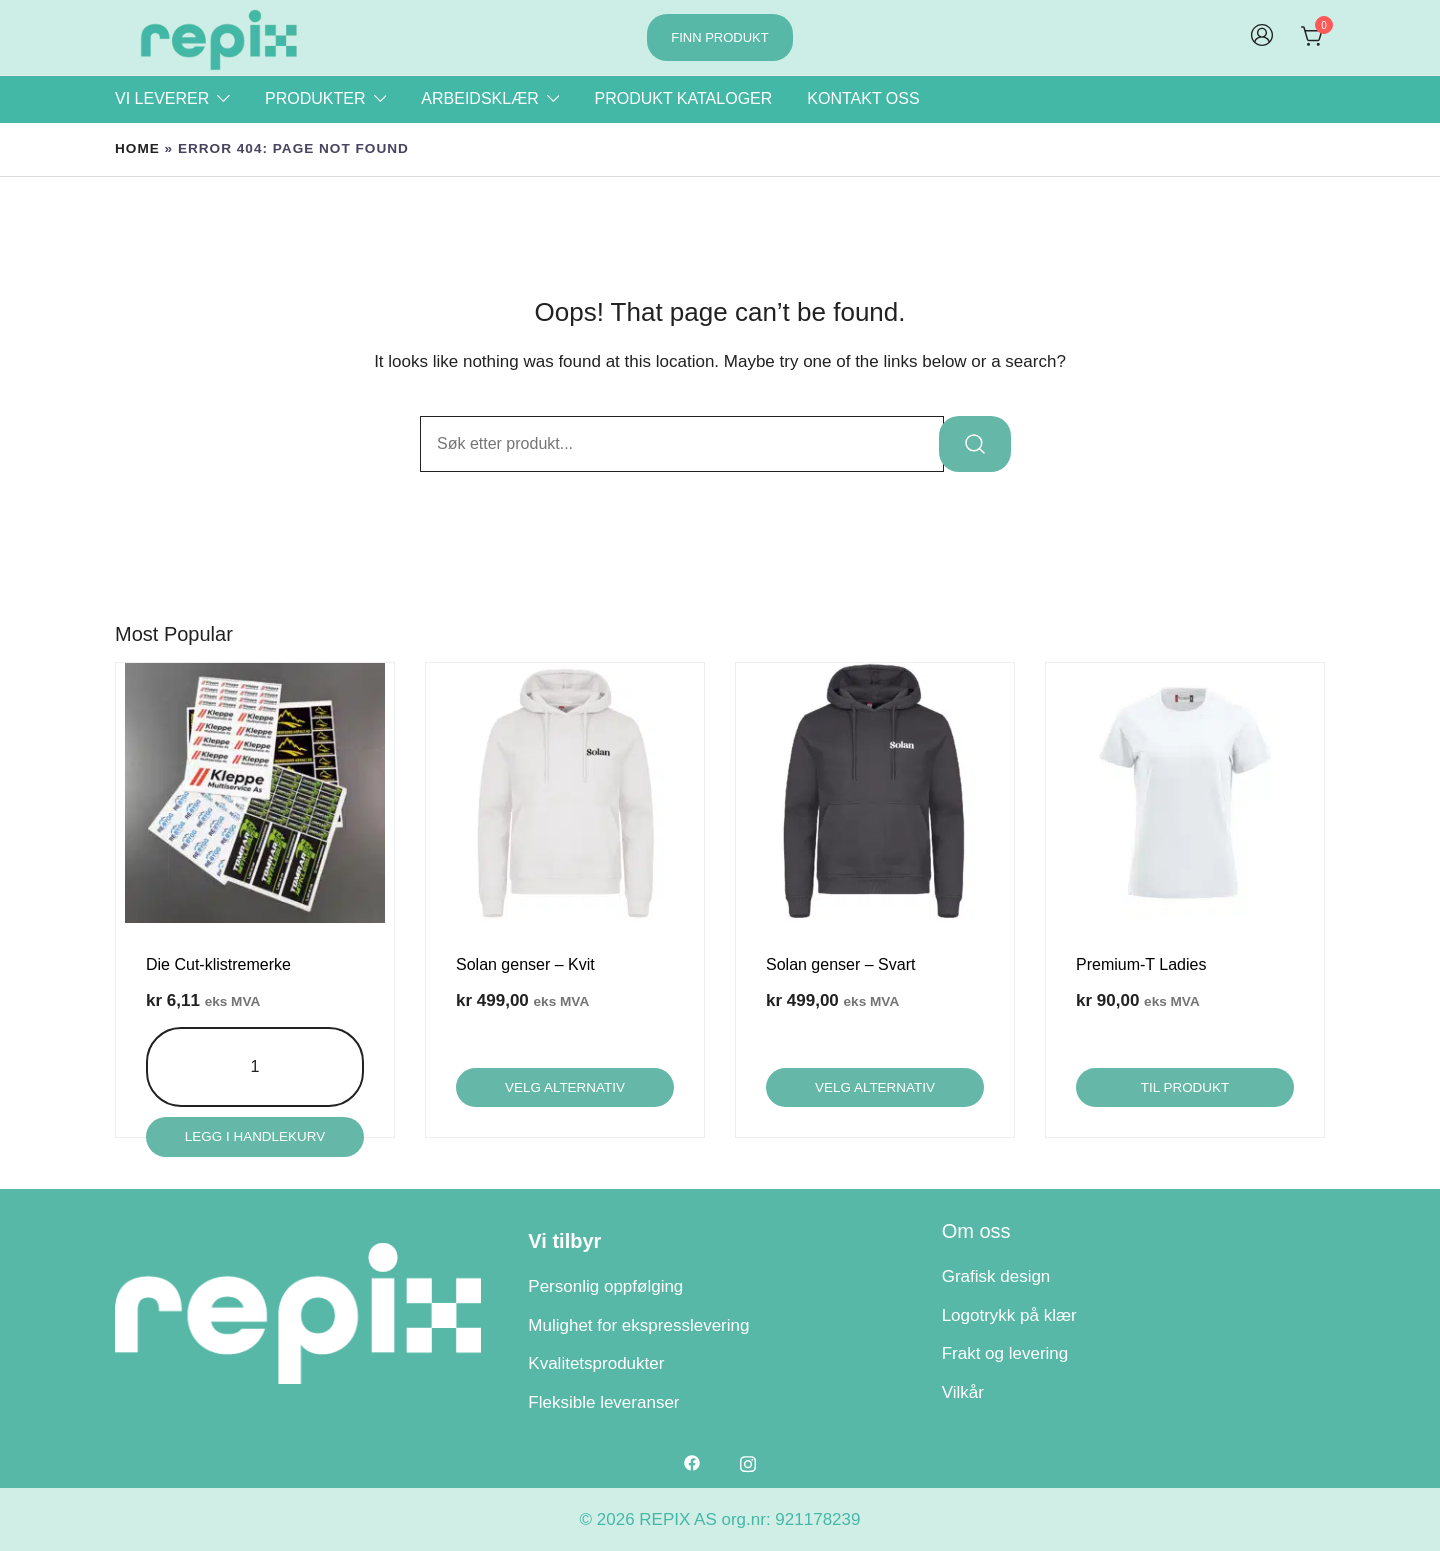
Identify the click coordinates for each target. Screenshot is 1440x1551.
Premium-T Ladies (1141, 964)
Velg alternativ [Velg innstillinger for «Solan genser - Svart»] (875, 1087)
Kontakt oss (863, 98)
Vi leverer (162, 98)
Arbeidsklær (479, 98)
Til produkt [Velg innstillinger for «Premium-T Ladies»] (1184, 1087)
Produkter (315, 98)
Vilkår (963, 1392)
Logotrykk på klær (1009, 1314)
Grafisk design (996, 1276)
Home (137, 148)
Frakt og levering (1005, 1353)
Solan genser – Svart (840, 964)
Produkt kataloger (683, 98)
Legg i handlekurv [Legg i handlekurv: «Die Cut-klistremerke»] (255, 1136)
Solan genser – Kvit (525, 964)
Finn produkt (720, 37)
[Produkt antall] (255, 1067)
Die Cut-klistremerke (218, 964)
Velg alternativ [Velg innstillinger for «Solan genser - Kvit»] (565, 1087)
